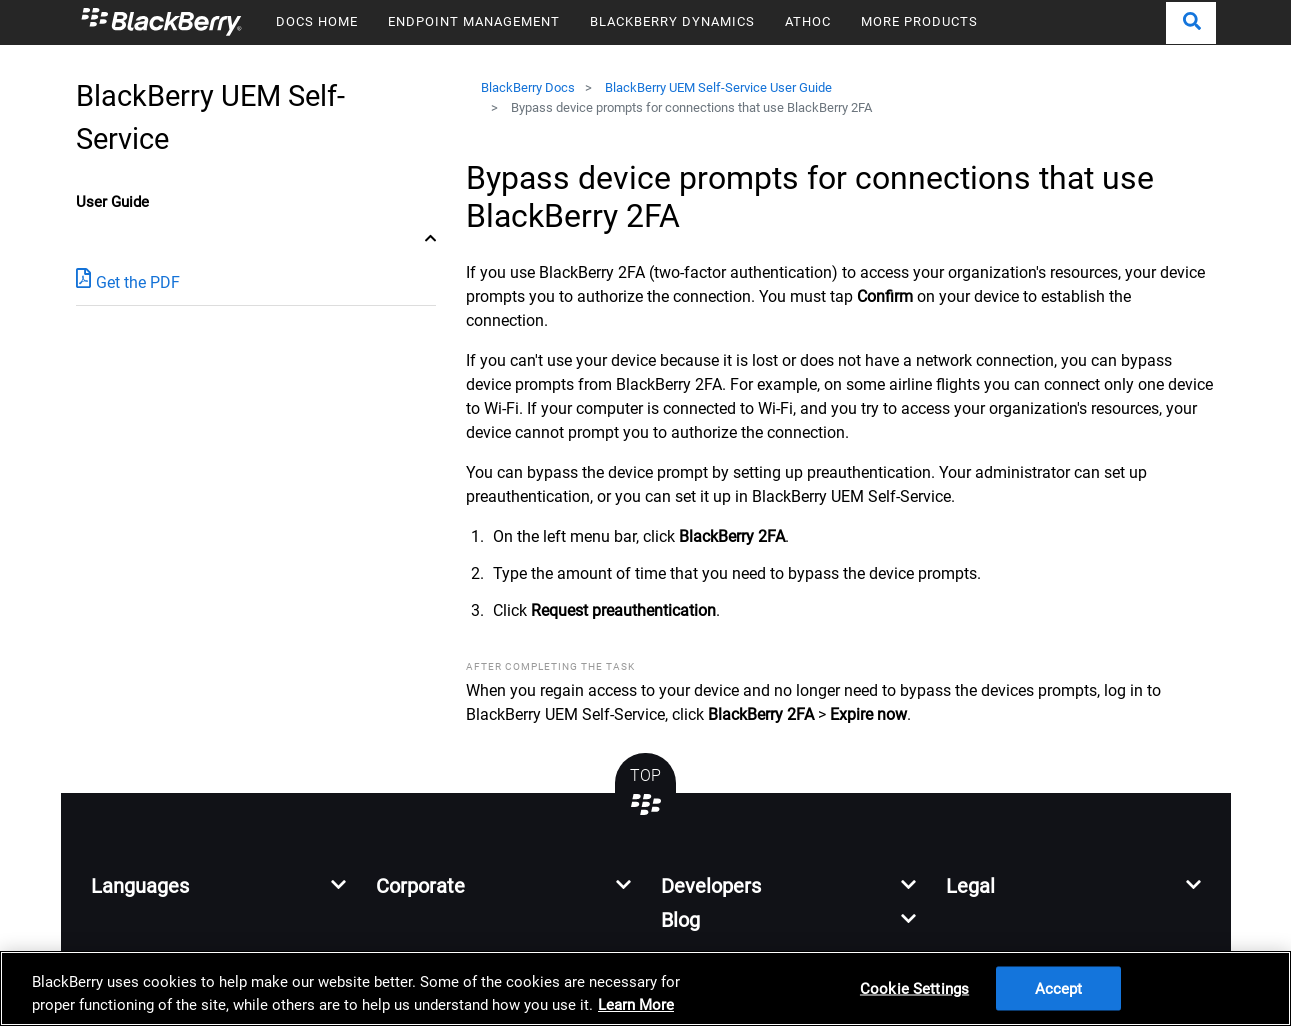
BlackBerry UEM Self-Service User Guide (718, 87)
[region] (645, 988)
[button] (1191, 23)
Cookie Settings (914, 988)
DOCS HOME (317, 21)
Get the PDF (128, 281)
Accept (1059, 988)
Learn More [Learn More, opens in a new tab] (636, 1005)
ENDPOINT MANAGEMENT (474, 21)
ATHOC (808, 21)
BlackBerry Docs (528, 87)
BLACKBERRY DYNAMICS (672, 21)
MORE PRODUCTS (919, 21)
